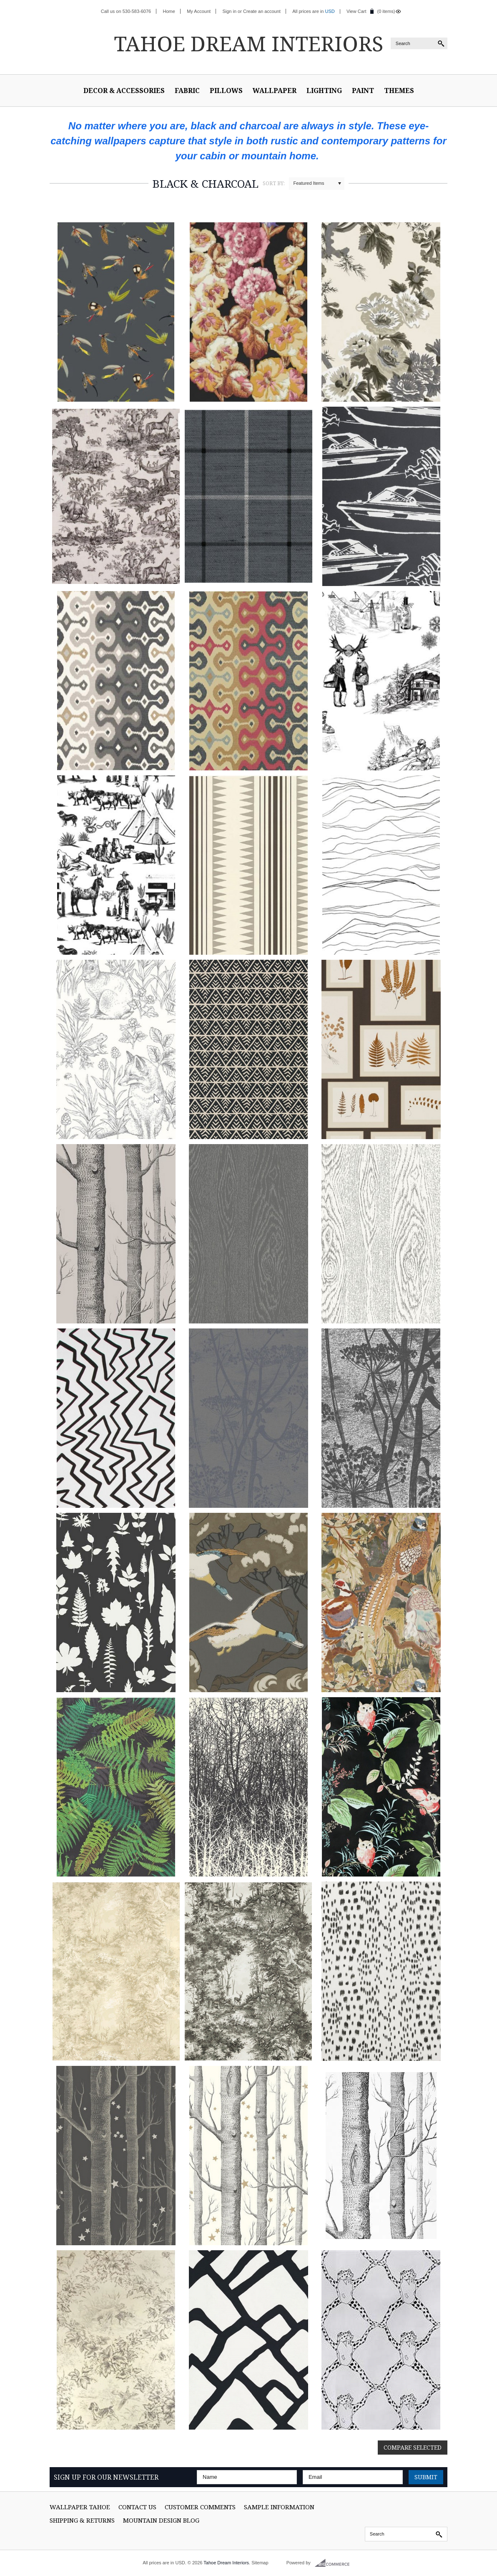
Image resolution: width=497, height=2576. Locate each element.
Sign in (229, 11)
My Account (199, 11)
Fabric (187, 90)
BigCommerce (334, 2563)
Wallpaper (274, 90)
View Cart (356, 11)
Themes (399, 90)
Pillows (226, 90)
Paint (363, 90)
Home (169, 11)
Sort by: (274, 183)
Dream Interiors (248, 43)
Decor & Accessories (124, 90)
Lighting (324, 90)
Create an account (262, 11)
